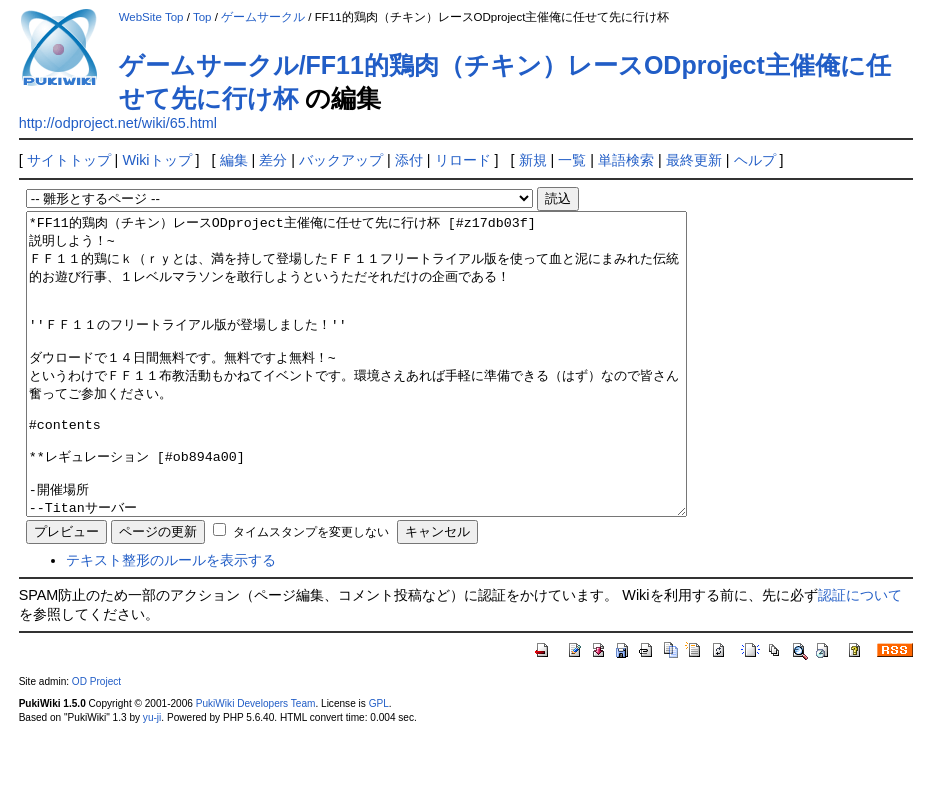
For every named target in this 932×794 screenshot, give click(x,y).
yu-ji (152, 777)
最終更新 (694, 160)
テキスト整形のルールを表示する (171, 620)
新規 (533, 160)
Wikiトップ (156, 160)
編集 (234, 160)
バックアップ (341, 160)
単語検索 (626, 160)
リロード (463, 160)
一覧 (572, 160)
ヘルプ (755, 160)
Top (202, 17)
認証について (860, 655)
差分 (273, 160)
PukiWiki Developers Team (256, 763)
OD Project (96, 741)
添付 (409, 160)
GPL (379, 763)
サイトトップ (69, 160)
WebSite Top (151, 17)
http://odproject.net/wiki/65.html (118, 123)
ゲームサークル (263, 17)
